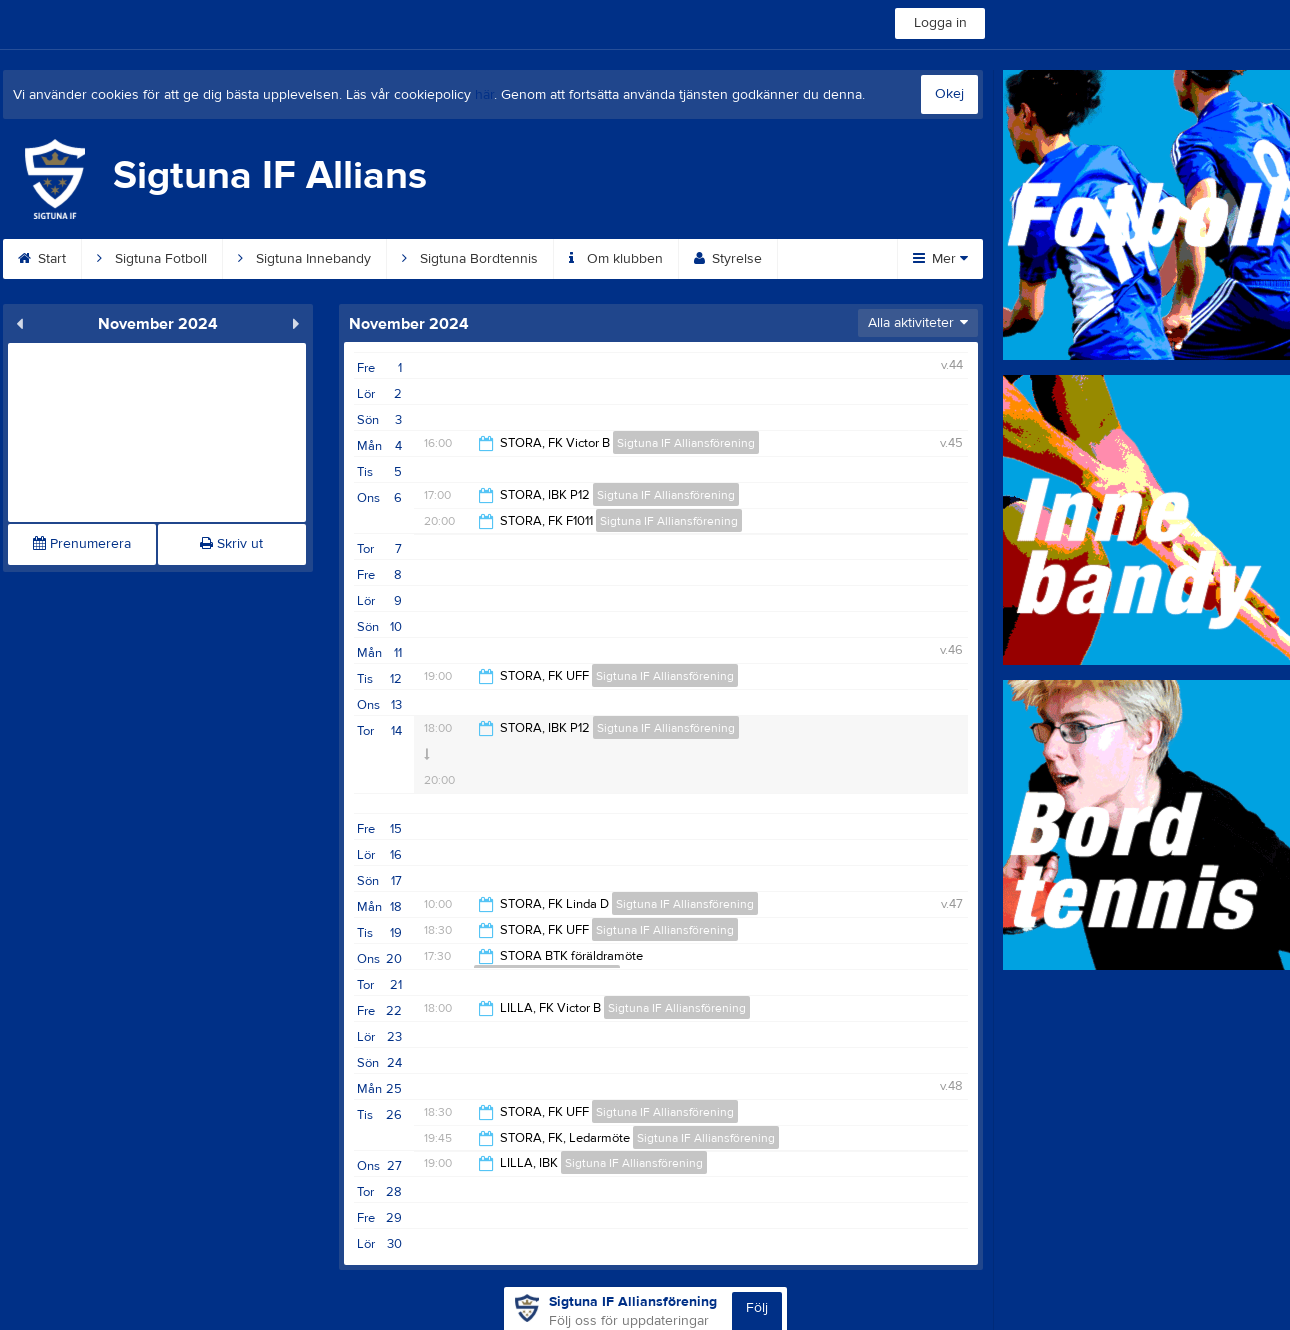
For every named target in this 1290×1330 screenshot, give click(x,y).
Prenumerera (82, 544)
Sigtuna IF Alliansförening (686, 443)
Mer (940, 259)
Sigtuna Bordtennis (470, 259)
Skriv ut (231, 544)
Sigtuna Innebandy (304, 259)
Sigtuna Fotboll (152, 259)
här (484, 95)
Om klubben (616, 259)
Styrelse (728, 259)
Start (42, 259)
